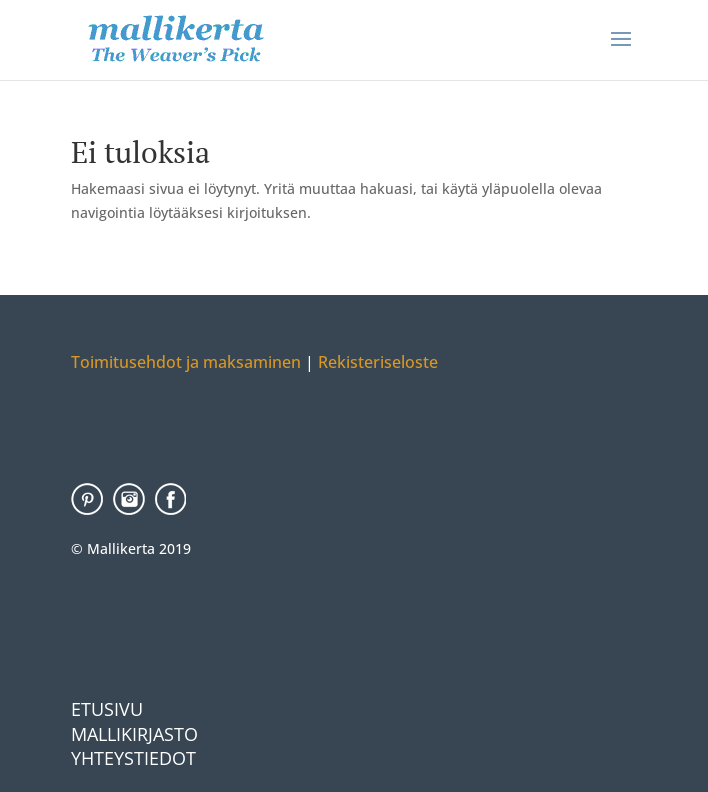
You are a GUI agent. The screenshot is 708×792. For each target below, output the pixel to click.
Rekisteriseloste (376, 362)
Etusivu (107, 709)
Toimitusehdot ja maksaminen (186, 362)
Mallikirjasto (134, 734)
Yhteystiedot (133, 758)
